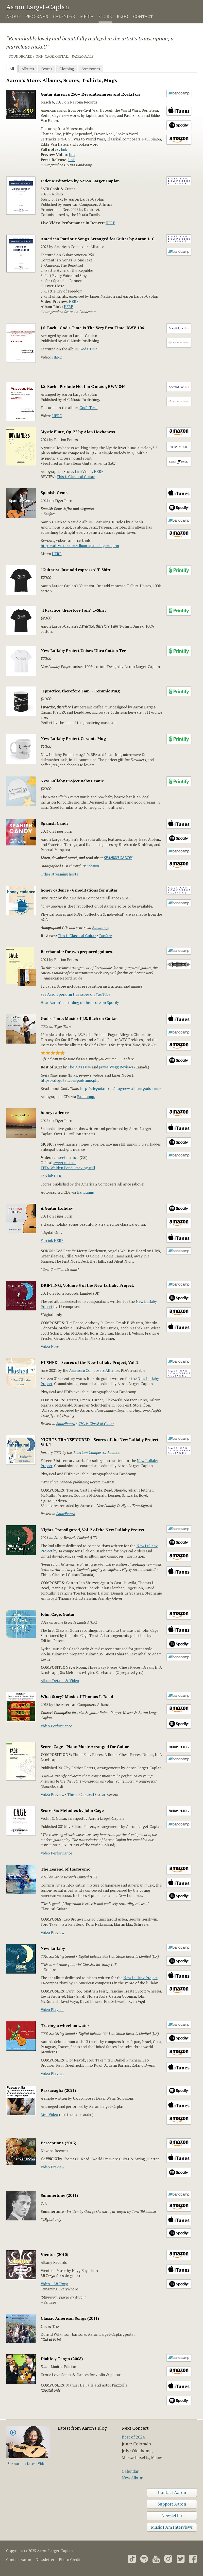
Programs (36, 16)
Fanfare (105, 935)
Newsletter (171, 2515)
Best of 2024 (133, 2437)
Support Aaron (172, 2504)
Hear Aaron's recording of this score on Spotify (80, 1002)
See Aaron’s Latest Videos (28, 2463)
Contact (143, 16)
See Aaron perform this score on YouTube (76, 994)
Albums (28, 68)
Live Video (49, 2114)
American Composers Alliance (94, 1370)
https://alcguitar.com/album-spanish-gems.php (80, 545)
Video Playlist (52, 2009)
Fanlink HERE (52, 1175)
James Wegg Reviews (116, 1067)
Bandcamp (91, 865)
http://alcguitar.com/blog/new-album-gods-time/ (120, 1088)
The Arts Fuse (79, 1067)
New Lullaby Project (140, 1977)
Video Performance (56, 1725)
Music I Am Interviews (172, 2527)
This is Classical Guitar (76, 476)
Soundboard (65, 1423)
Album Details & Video (60, 1680)
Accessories (90, 68)
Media (87, 16)
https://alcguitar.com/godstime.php (70, 1080)
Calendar (64, 16)
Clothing (66, 68)
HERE (110, 222)
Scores (46, 68)
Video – (54, 2283)
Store (105, 16)
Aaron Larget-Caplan (37, 7)
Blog (122, 16)
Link (78, 471)
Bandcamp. (86, 1096)
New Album (132, 2478)
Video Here (50, 1346)
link (64, 149)
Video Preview (52, 1794)
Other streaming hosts (59, 874)
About (13, 16)
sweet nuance (67, 1157)
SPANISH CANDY (118, 857)
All (11, 68)
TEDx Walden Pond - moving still (68, 1167)
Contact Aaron (172, 2492)
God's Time (89, 348)
